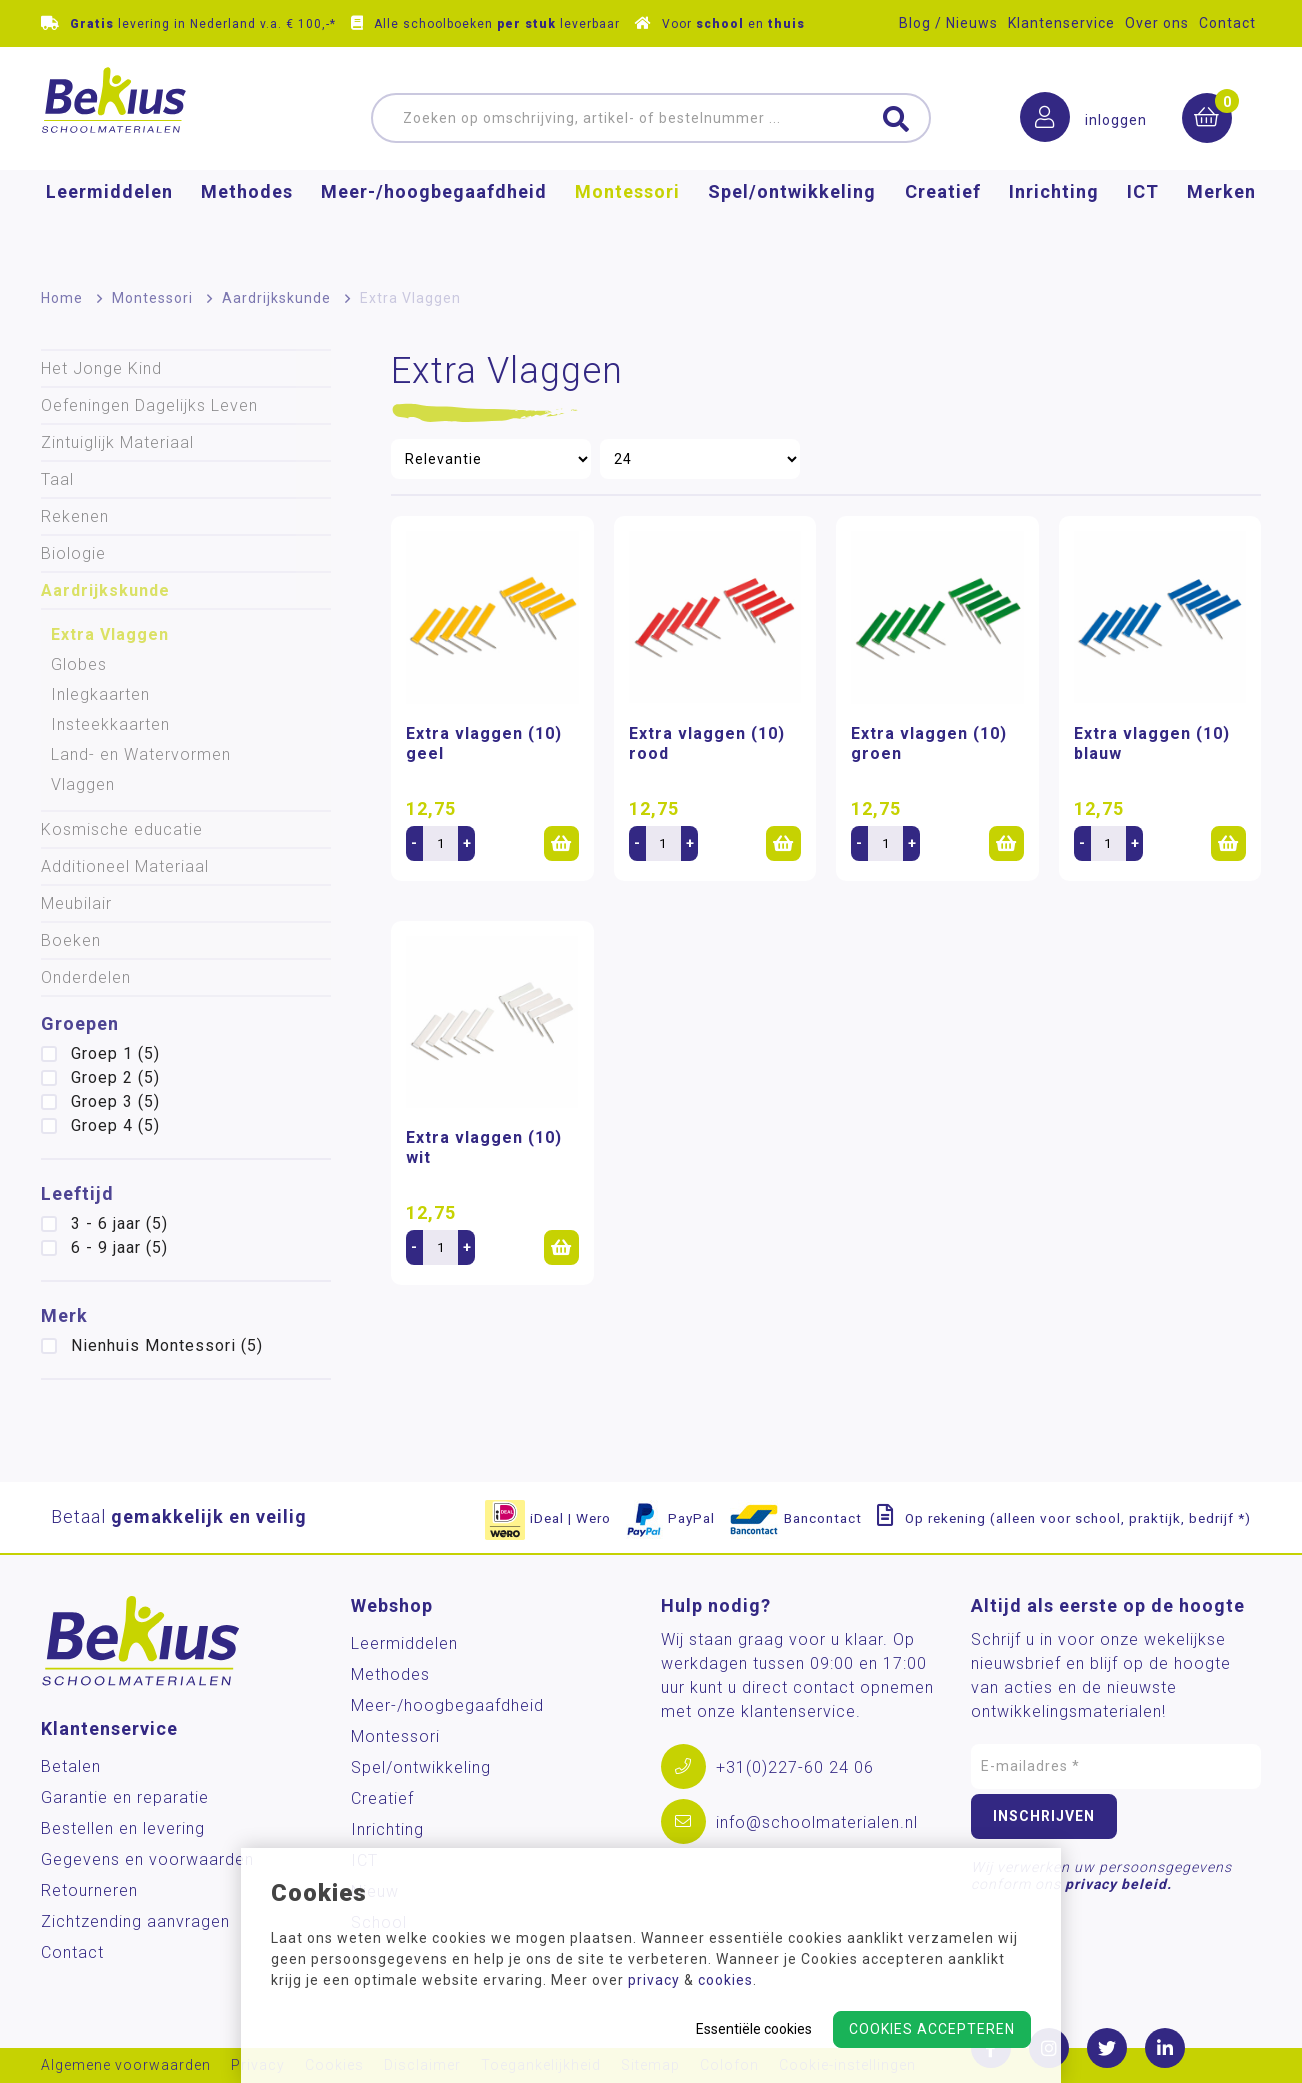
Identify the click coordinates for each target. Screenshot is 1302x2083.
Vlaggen (83, 784)
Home (62, 298)
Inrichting (1054, 225)
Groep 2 (115, 1077)
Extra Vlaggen (110, 634)
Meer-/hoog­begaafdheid (434, 225)
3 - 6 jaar (119, 1223)
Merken (1221, 225)
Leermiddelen (109, 225)
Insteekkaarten (110, 724)
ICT (1143, 225)
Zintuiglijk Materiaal (117, 442)
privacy (654, 1980)
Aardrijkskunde (276, 298)
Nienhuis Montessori (167, 1345)
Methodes (247, 225)
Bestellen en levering (123, 1828)
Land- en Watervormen (141, 754)
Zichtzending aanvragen (135, 1921)
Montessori (627, 225)
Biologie (73, 553)
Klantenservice (1061, 23)
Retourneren (89, 1890)
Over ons (1157, 23)
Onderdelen (86, 977)
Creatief (943, 225)
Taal (57, 479)
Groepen (80, 1023)
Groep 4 (115, 1125)
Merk (64, 1315)
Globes (79, 664)
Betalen (71, 1766)
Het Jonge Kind (101, 368)
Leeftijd (77, 1193)
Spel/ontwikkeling (792, 225)
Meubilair (76, 903)
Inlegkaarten (100, 694)
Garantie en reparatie (125, 1797)
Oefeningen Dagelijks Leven (149, 405)
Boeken (71, 940)
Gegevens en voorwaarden (147, 1859)
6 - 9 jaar (119, 1247)
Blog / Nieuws (948, 23)
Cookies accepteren (932, 2029)
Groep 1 (115, 1053)
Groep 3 (115, 1101)
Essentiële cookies (754, 2029)
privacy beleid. (1118, 1884)
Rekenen (75, 516)
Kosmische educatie (122, 829)
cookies (725, 1980)
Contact (1227, 23)
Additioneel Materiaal (125, 866)
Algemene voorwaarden (126, 2065)
